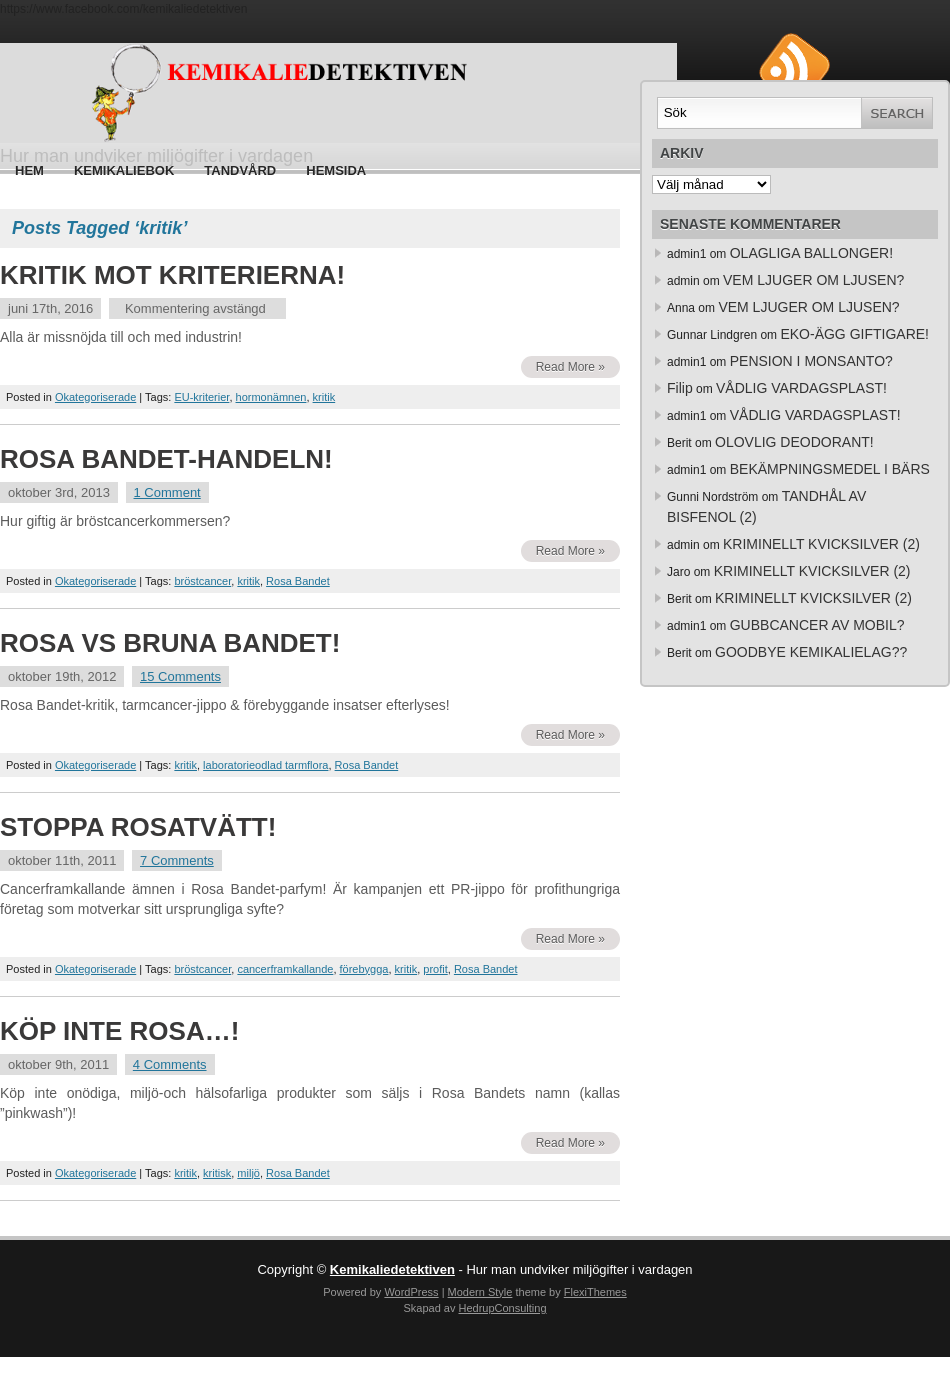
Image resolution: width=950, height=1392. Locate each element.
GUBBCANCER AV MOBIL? (817, 625)
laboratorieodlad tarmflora (265, 765)
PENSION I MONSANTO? (811, 361)
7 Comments (177, 860)
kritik (324, 397)
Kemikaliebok (124, 170)
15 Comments (180, 676)
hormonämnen (271, 397)
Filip (680, 388)
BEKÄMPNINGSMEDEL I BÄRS (830, 469)
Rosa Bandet (298, 581)
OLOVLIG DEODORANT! (794, 442)
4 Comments (170, 1064)
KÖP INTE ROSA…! (119, 1031)
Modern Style (480, 1292)
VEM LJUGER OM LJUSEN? (813, 280)
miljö (248, 1173)
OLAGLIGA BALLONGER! (811, 253)
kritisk (217, 1173)
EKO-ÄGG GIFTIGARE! (854, 334)
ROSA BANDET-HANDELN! (166, 459)
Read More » (570, 367)
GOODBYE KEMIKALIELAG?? (811, 652)
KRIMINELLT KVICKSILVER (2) (821, 544)
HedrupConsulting (502, 1308)
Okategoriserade (95, 397)
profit (435, 969)
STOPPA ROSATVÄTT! (138, 827)
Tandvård (240, 170)
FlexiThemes (595, 1292)
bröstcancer (202, 581)
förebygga (364, 969)
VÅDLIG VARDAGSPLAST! (801, 388)
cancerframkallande (285, 969)
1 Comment (167, 492)
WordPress (411, 1292)
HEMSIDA (336, 170)
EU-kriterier (201, 397)
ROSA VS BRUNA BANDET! (170, 643)
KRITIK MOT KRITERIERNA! (172, 275)
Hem (29, 170)
